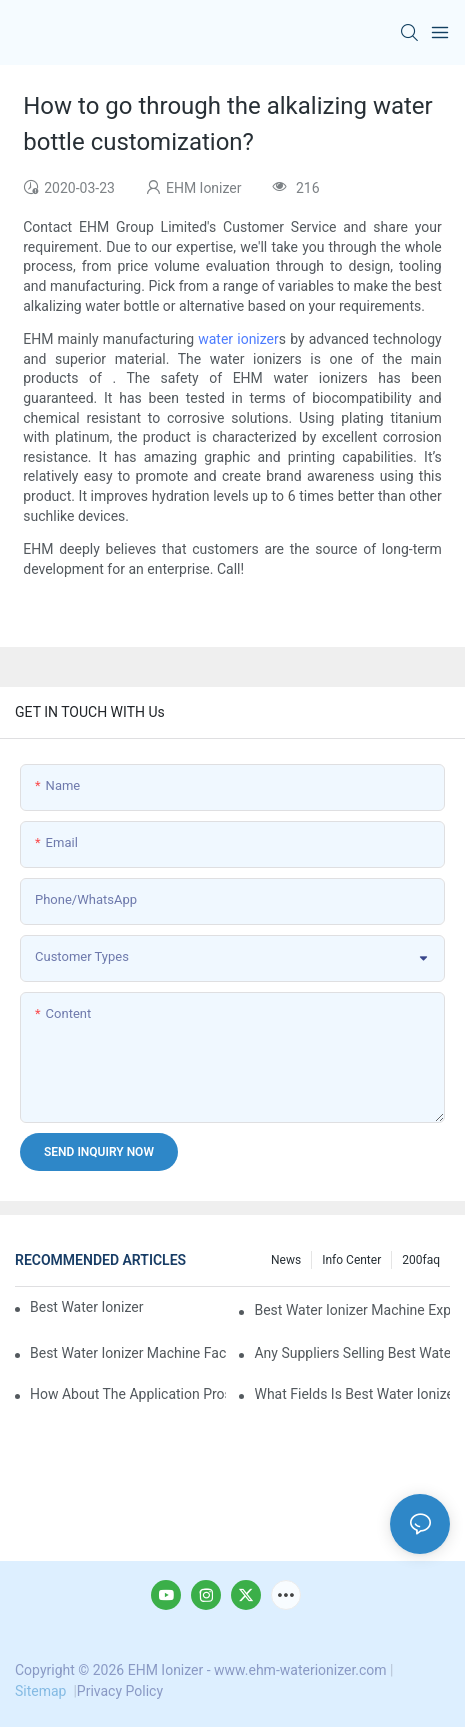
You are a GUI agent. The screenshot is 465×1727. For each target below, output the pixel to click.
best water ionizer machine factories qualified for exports (128, 1353)
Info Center (351, 1260)
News (286, 1260)
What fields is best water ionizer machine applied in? (352, 1394)
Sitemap (42, 1691)
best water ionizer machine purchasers (87, 1307)
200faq (421, 1260)
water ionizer (238, 339)
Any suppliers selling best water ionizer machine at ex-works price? (352, 1353)
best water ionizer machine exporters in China (352, 1310)
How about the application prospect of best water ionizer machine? (128, 1394)
